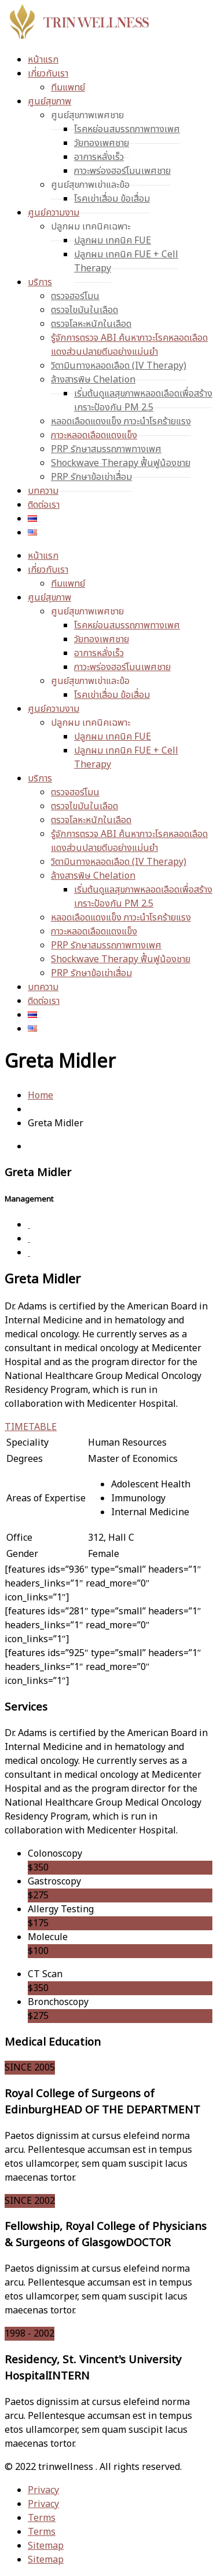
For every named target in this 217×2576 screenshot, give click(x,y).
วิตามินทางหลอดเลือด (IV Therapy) (118, 366)
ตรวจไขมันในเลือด (84, 310)
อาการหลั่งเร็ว (99, 157)
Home (40, 1096)
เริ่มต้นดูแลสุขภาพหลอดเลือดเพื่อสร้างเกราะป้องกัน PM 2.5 (143, 400)
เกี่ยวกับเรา (48, 74)
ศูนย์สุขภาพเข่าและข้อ (90, 185)
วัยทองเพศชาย (101, 143)
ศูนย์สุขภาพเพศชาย (87, 115)
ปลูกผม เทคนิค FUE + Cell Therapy (126, 261)
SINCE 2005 (30, 2068)
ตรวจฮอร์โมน (75, 296)
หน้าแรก (43, 60)
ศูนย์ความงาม (53, 213)
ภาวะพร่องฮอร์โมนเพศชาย (122, 171)
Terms (42, 2518)
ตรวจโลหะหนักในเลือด (91, 324)
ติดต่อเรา (44, 505)
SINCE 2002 (30, 2201)
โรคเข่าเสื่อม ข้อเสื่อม (112, 199)
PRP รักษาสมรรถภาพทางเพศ (106, 449)
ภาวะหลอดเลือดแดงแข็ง (94, 435)
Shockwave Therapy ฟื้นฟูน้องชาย (120, 463)
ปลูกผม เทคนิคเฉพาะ (90, 227)
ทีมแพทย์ (68, 87)
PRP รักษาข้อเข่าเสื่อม (91, 477)
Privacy (43, 2490)
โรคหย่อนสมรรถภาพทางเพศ (127, 129)
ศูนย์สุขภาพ (49, 101)
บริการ (40, 282)
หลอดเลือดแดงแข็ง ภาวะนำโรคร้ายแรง (121, 421)
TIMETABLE (31, 1427)
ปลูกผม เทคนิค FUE (112, 241)
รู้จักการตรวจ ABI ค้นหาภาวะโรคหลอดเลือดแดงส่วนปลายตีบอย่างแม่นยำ (129, 345)
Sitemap (46, 2546)
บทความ (43, 491)
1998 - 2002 (29, 2334)
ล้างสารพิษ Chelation (93, 380)
